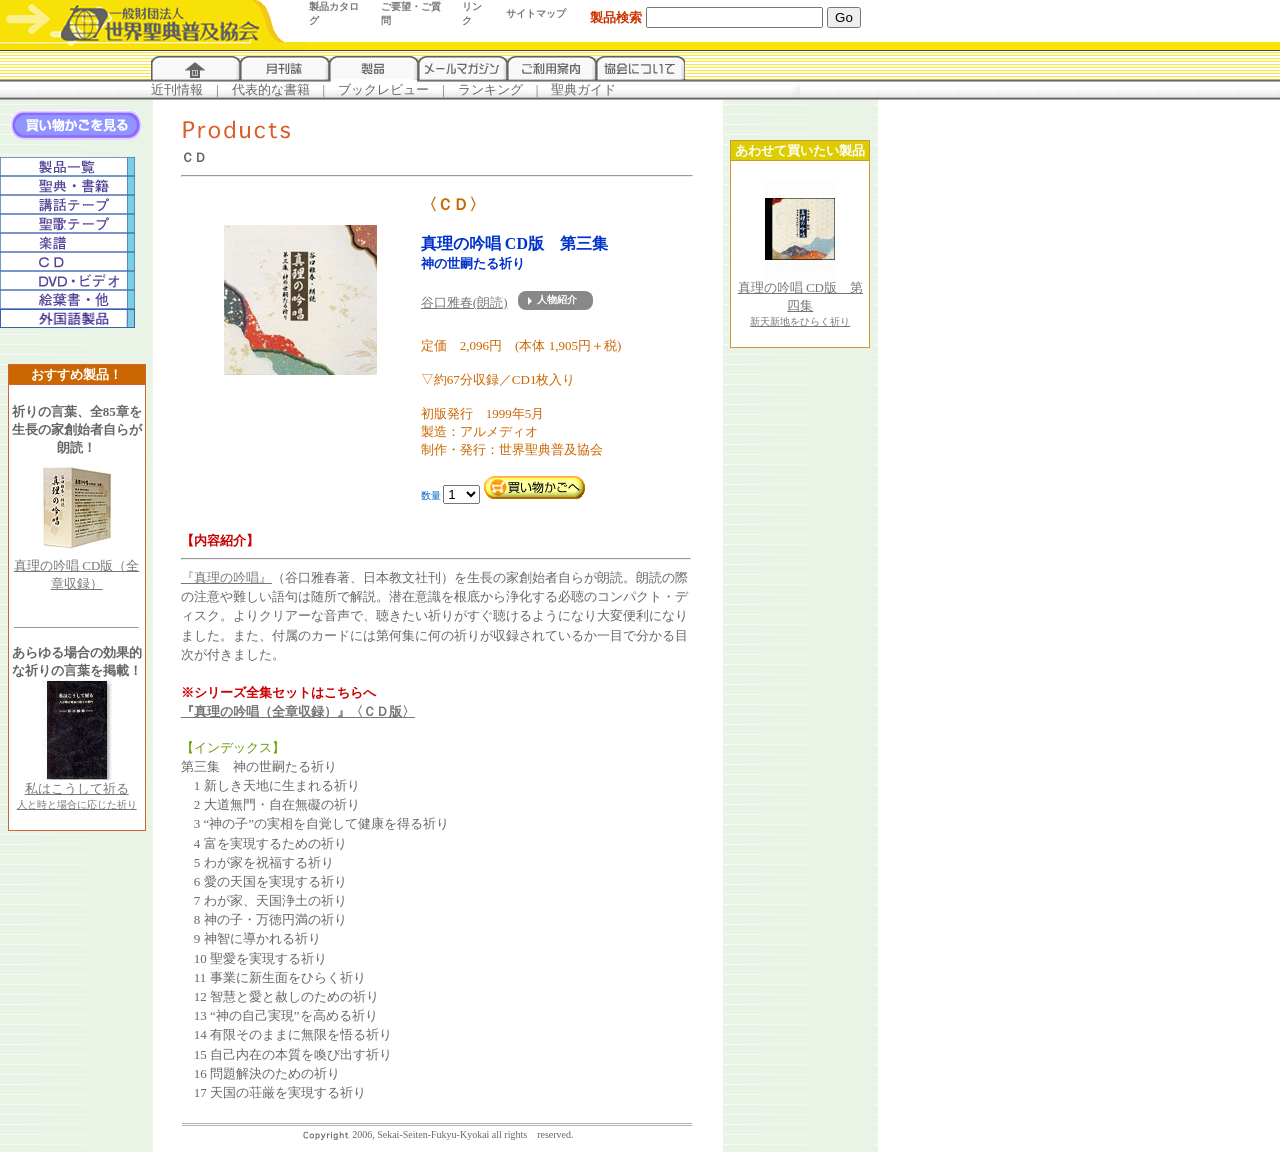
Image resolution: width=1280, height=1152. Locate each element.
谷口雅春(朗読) (464, 302)
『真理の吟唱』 (226, 577)
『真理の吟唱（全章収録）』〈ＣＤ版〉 (298, 711)
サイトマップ (536, 13)
